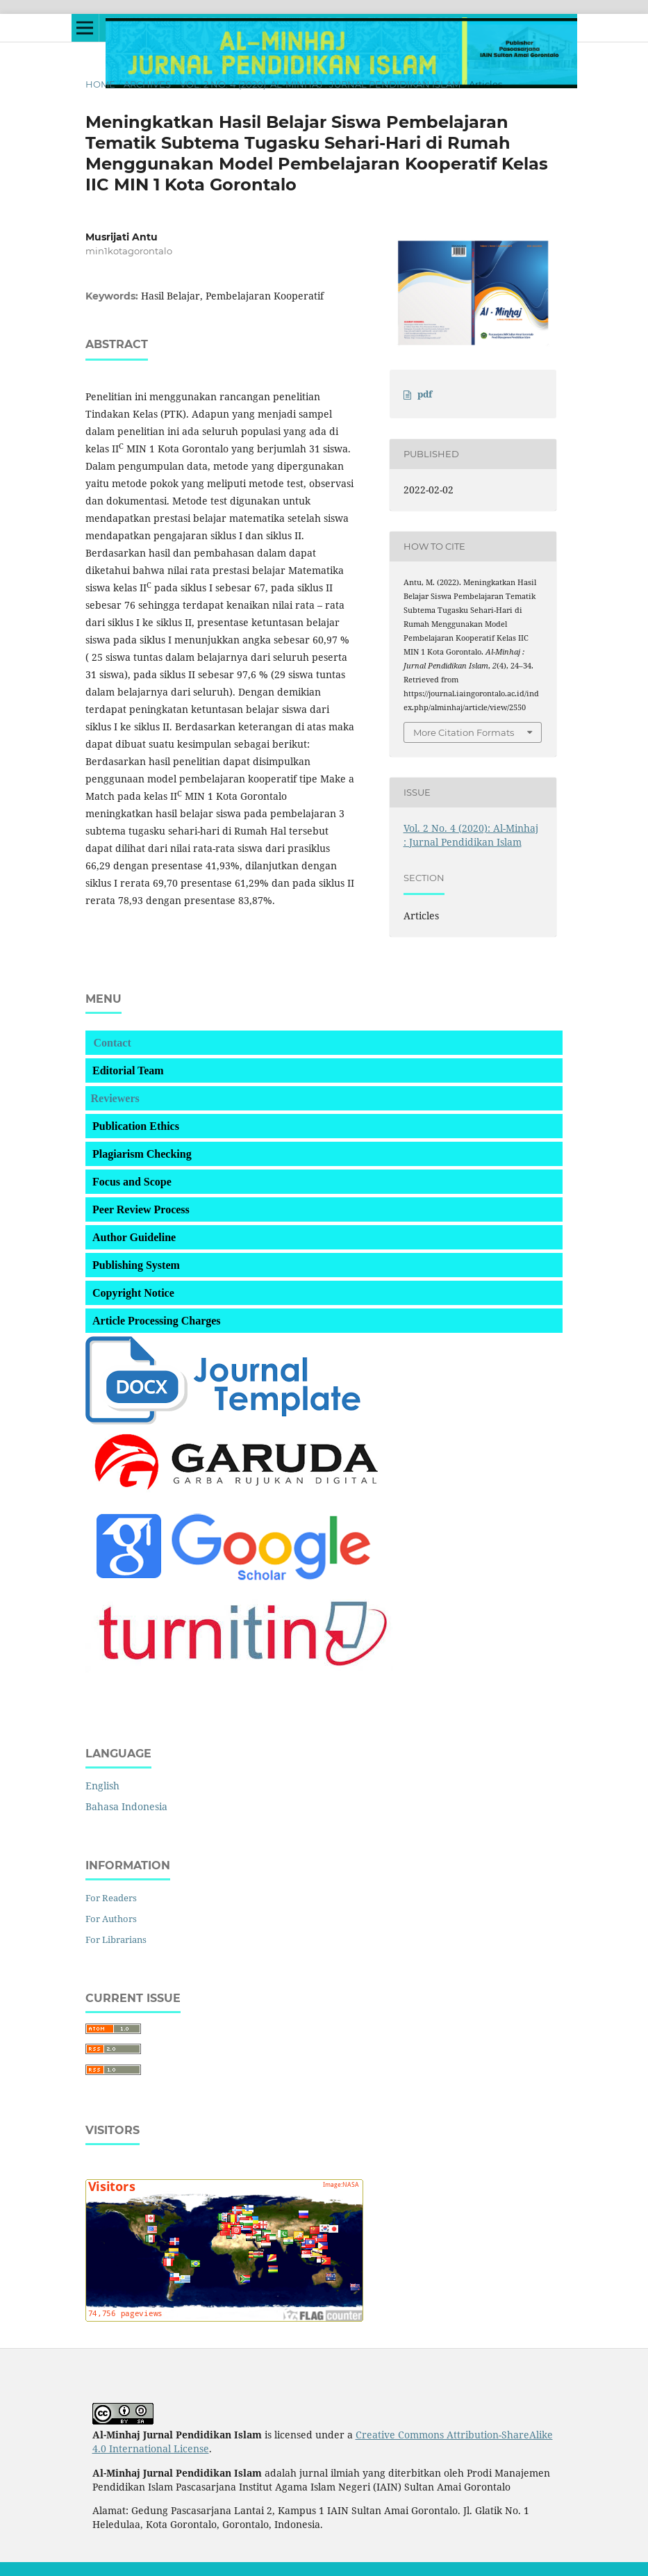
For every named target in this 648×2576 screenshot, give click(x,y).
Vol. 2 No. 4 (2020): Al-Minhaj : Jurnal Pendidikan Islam (320, 84)
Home (100, 84)
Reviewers (115, 1098)
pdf (424, 394)
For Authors (111, 1918)
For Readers (111, 1898)
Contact (112, 1043)
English (102, 1785)
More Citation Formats (463, 732)
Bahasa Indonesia (126, 1806)
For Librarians (116, 1939)
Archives (147, 84)
